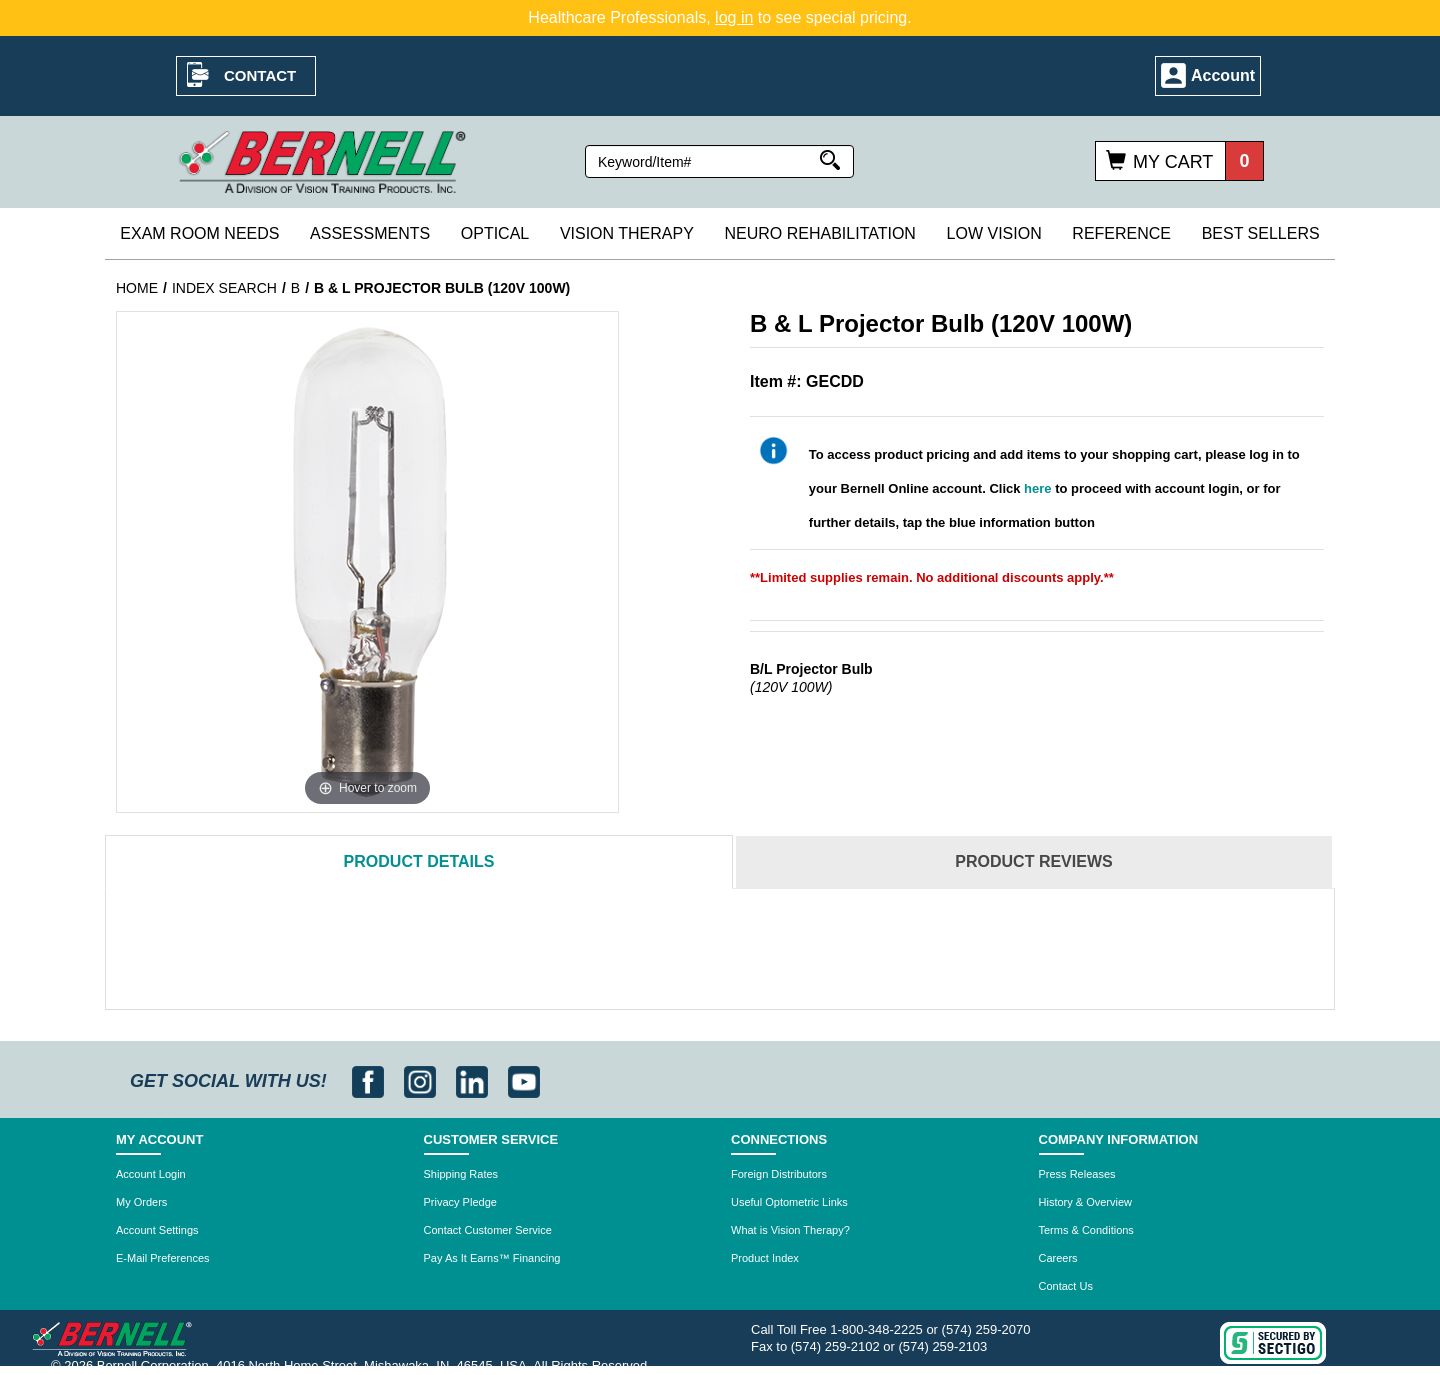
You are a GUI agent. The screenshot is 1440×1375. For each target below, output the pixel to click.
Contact (260, 75)
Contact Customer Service (488, 1230)
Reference (1121, 233)
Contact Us (1066, 1286)
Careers (1058, 1258)
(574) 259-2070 (986, 1329)
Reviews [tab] (1033, 861)
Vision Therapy (627, 233)
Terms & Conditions (1086, 1230)
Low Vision (994, 233)
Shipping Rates (461, 1174)
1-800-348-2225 (876, 1329)
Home (137, 288)
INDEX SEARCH (224, 288)
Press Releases (1077, 1174)
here (1037, 488)
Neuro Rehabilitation (819, 233)
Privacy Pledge (460, 1202)
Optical (495, 233)
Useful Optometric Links (789, 1202)
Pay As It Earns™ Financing (492, 1258)
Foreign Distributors (779, 1174)
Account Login (151, 1174)
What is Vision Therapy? (790, 1230)
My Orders (141, 1202)
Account (1223, 75)
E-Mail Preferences (163, 1258)
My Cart (1173, 162)
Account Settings (157, 1230)
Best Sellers (1261, 233)
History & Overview (1086, 1202)
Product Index (765, 1258)
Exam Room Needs (199, 233)
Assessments (370, 233)
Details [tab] (419, 861)
